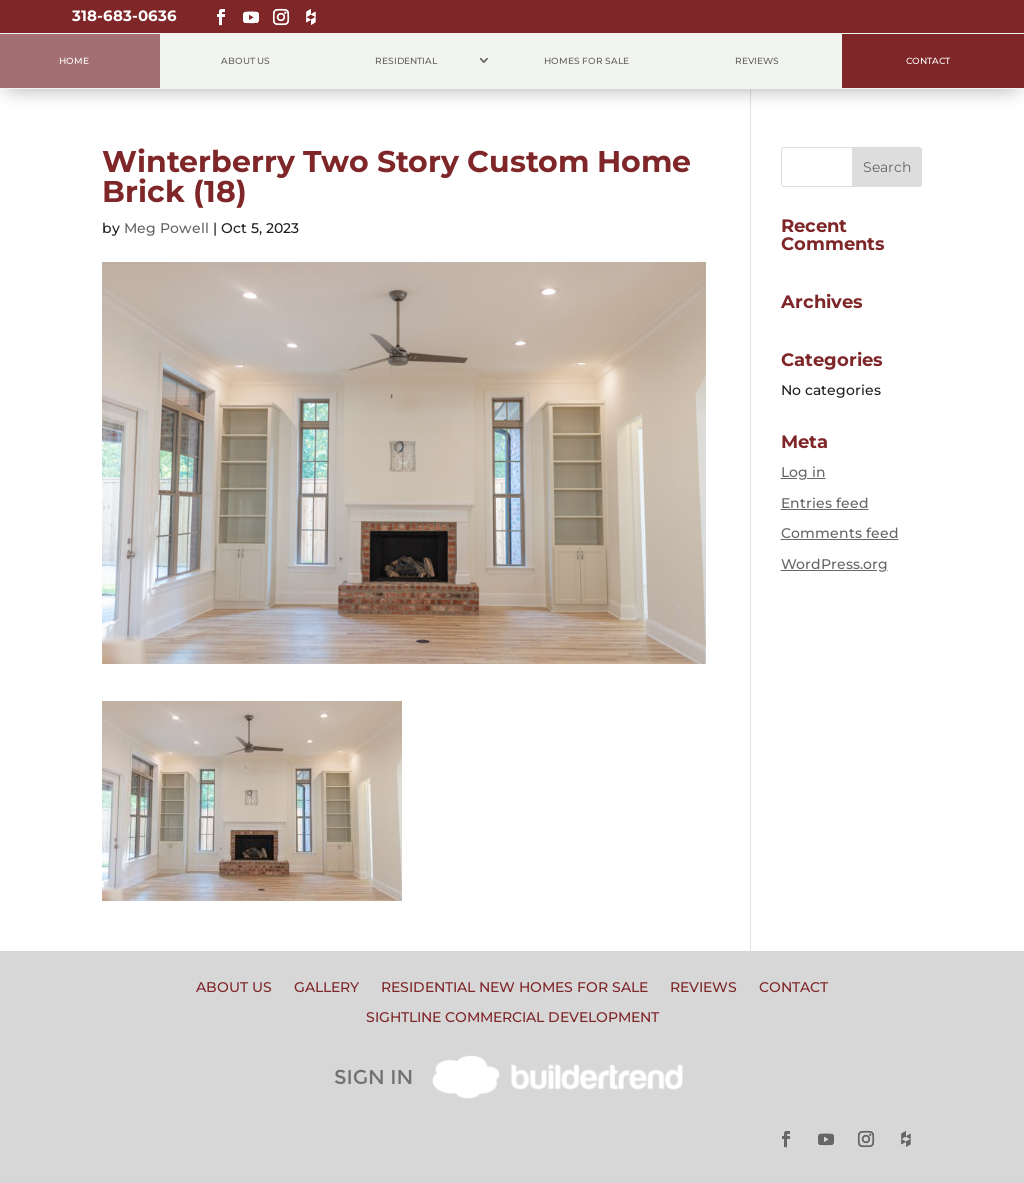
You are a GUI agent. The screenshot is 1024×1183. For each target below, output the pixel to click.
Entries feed (825, 503)
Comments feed (840, 533)
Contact (928, 60)
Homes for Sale (586, 60)
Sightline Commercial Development (512, 1018)
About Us (245, 60)
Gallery (326, 988)
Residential (406, 60)
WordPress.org (834, 564)
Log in (803, 472)
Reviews (757, 60)
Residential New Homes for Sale (514, 988)
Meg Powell (166, 228)
